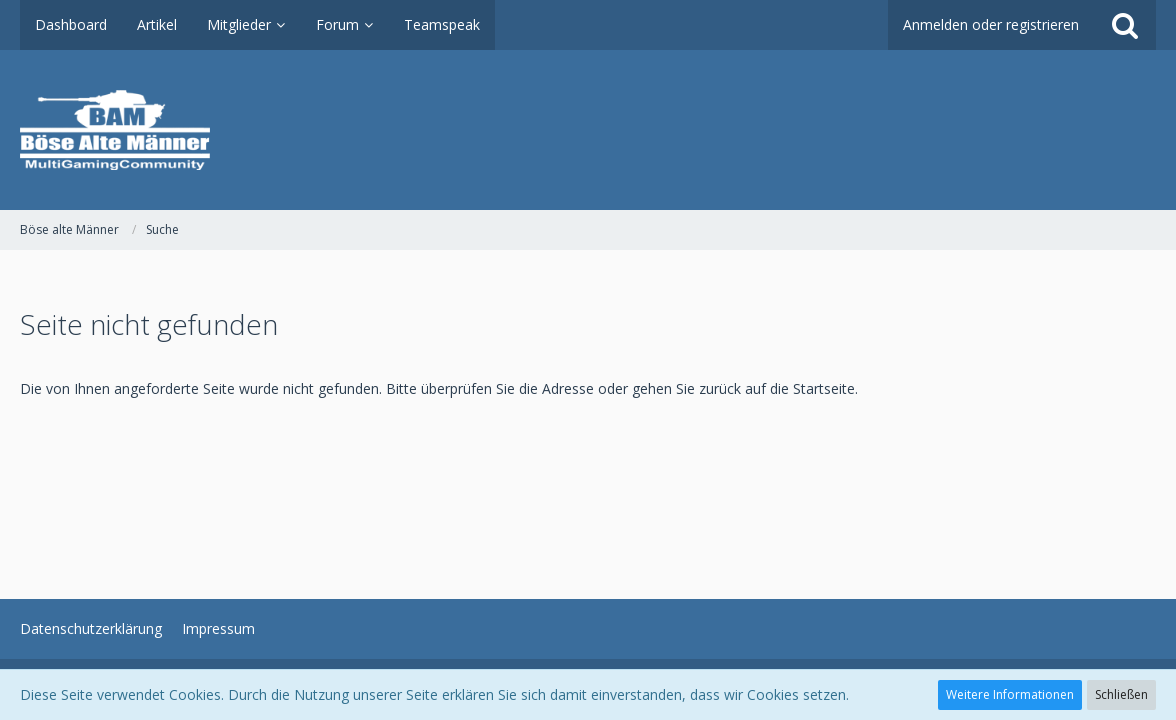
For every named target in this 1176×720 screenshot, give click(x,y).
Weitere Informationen (1010, 694)
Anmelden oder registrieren (991, 24)
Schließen (1121, 694)
